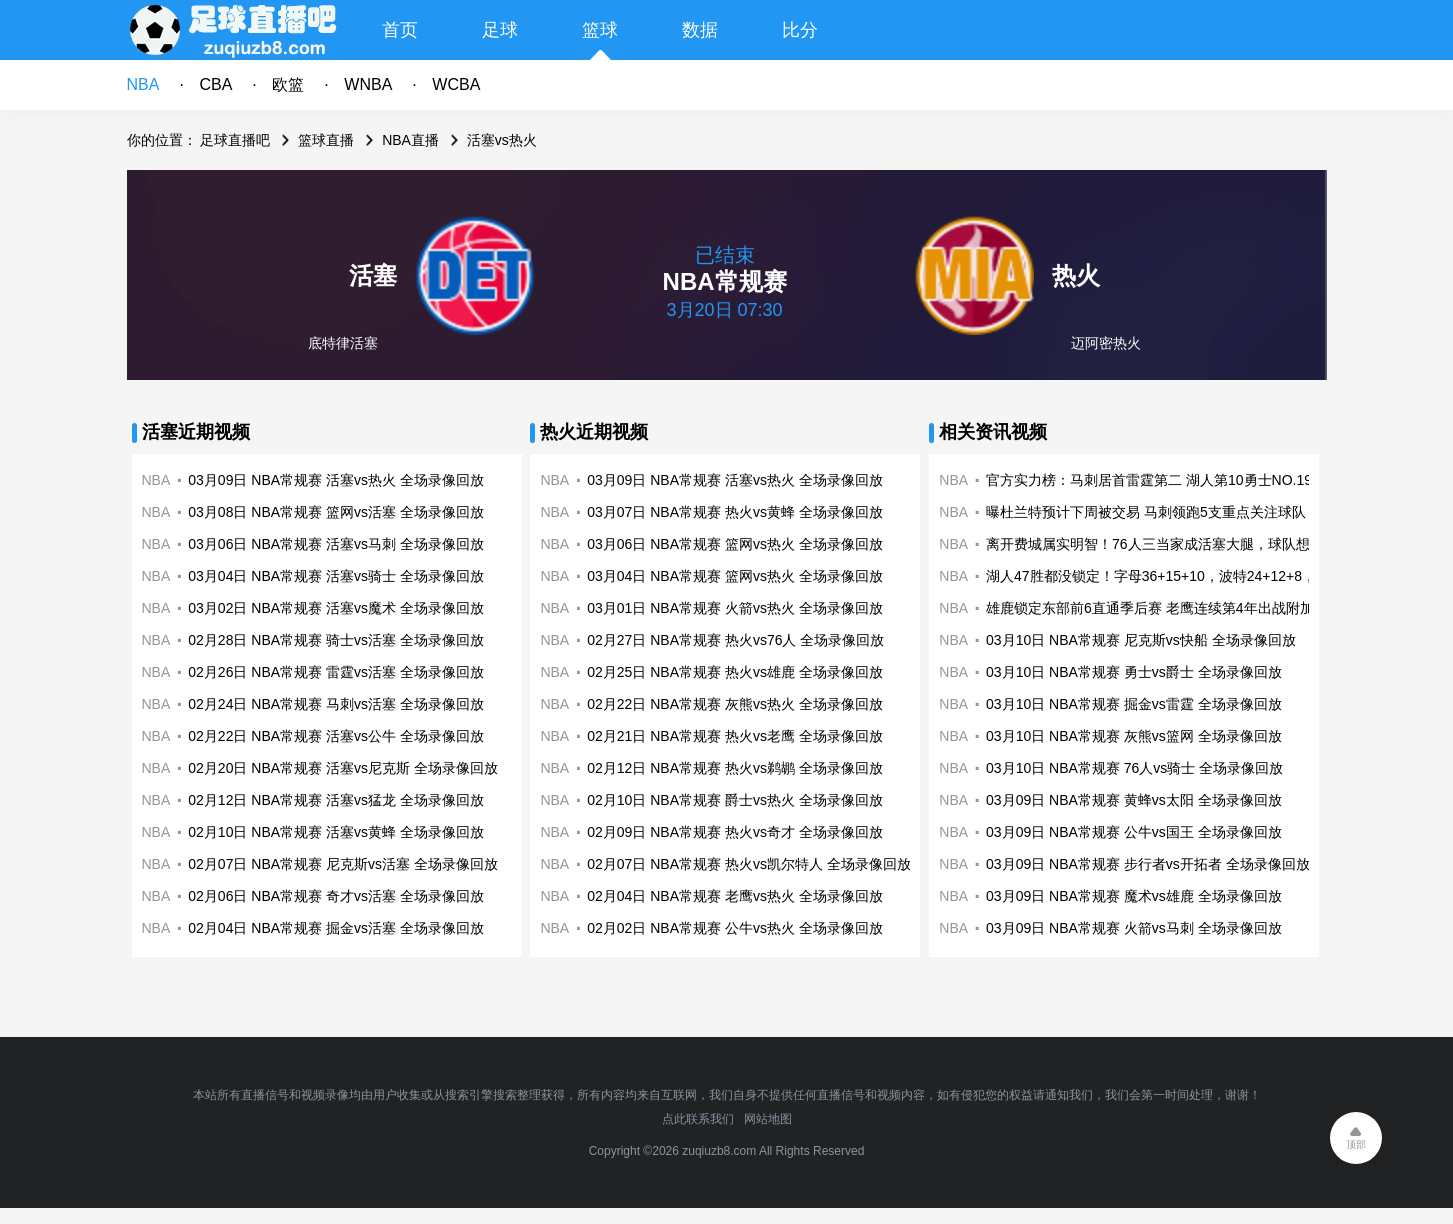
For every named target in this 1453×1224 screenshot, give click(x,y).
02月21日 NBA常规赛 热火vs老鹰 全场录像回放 (735, 736)
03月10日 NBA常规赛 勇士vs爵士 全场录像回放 (1134, 672)
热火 (1076, 275)
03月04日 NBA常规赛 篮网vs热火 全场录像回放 (735, 576)
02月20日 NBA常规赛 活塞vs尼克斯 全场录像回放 (343, 768)
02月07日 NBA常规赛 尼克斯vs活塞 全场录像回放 (343, 864)
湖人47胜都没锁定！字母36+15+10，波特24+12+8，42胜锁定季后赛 (1201, 576)
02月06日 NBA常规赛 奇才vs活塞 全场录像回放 (336, 896)
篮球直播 (326, 140)
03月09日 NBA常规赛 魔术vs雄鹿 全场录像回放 (1134, 896)
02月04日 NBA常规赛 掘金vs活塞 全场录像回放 (336, 928)
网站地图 (768, 1119)
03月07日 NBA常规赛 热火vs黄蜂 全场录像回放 (735, 512)
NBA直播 (410, 140)
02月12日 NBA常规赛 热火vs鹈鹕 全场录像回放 (735, 768)
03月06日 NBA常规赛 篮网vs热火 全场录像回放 (735, 544)
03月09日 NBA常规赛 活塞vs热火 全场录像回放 (336, 480)
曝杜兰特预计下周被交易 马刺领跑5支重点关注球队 (1146, 512)
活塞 (373, 275)
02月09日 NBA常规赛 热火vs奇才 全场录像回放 (735, 832)
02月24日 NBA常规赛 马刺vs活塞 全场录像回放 (336, 704)
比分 (800, 30)
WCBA (456, 84)
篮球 (600, 30)
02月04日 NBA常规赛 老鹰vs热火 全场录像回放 (735, 896)
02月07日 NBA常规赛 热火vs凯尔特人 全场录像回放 (749, 864)
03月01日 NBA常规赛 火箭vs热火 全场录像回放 (735, 608)
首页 (400, 30)
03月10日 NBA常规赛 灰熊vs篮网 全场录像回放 (1134, 736)
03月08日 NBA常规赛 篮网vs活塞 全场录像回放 (336, 512)
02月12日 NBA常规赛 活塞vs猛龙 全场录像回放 (336, 800)
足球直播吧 (235, 140)
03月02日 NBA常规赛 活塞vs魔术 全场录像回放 (336, 608)
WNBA (368, 84)
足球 (500, 30)
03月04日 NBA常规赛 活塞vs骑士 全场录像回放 (336, 576)
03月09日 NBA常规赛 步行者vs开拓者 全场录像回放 (1148, 864)
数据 (700, 30)
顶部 (1356, 1144)
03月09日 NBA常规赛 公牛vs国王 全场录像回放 (1134, 832)
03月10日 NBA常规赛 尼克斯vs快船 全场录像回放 (1141, 640)
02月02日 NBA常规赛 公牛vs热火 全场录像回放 (735, 928)
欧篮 (288, 84)
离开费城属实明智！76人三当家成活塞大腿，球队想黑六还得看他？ (1197, 544)
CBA (215, 84)
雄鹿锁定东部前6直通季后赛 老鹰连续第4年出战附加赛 (1156, 608)
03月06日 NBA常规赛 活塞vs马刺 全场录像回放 (336, 544)
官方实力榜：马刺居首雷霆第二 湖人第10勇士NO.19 (1149, 480)
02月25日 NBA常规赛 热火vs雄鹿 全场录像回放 (735, 672)
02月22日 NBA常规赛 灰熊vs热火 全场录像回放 (735, 704)
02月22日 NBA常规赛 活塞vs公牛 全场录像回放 (336, 736)
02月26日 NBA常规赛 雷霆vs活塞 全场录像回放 (336, 672)
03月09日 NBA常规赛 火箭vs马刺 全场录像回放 (1134, 928)
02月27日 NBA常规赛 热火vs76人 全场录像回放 (735, 640)
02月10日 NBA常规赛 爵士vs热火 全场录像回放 (735, 800)
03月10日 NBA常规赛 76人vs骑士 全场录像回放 (1134, 768)
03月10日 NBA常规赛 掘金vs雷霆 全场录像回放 (1134, 704)
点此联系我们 (698, 1119)
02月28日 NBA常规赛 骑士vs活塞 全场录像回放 (336, 640)
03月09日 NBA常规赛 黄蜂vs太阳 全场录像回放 (1134, 800)
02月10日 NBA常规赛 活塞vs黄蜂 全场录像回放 (336, 832)
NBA (143, 84)
